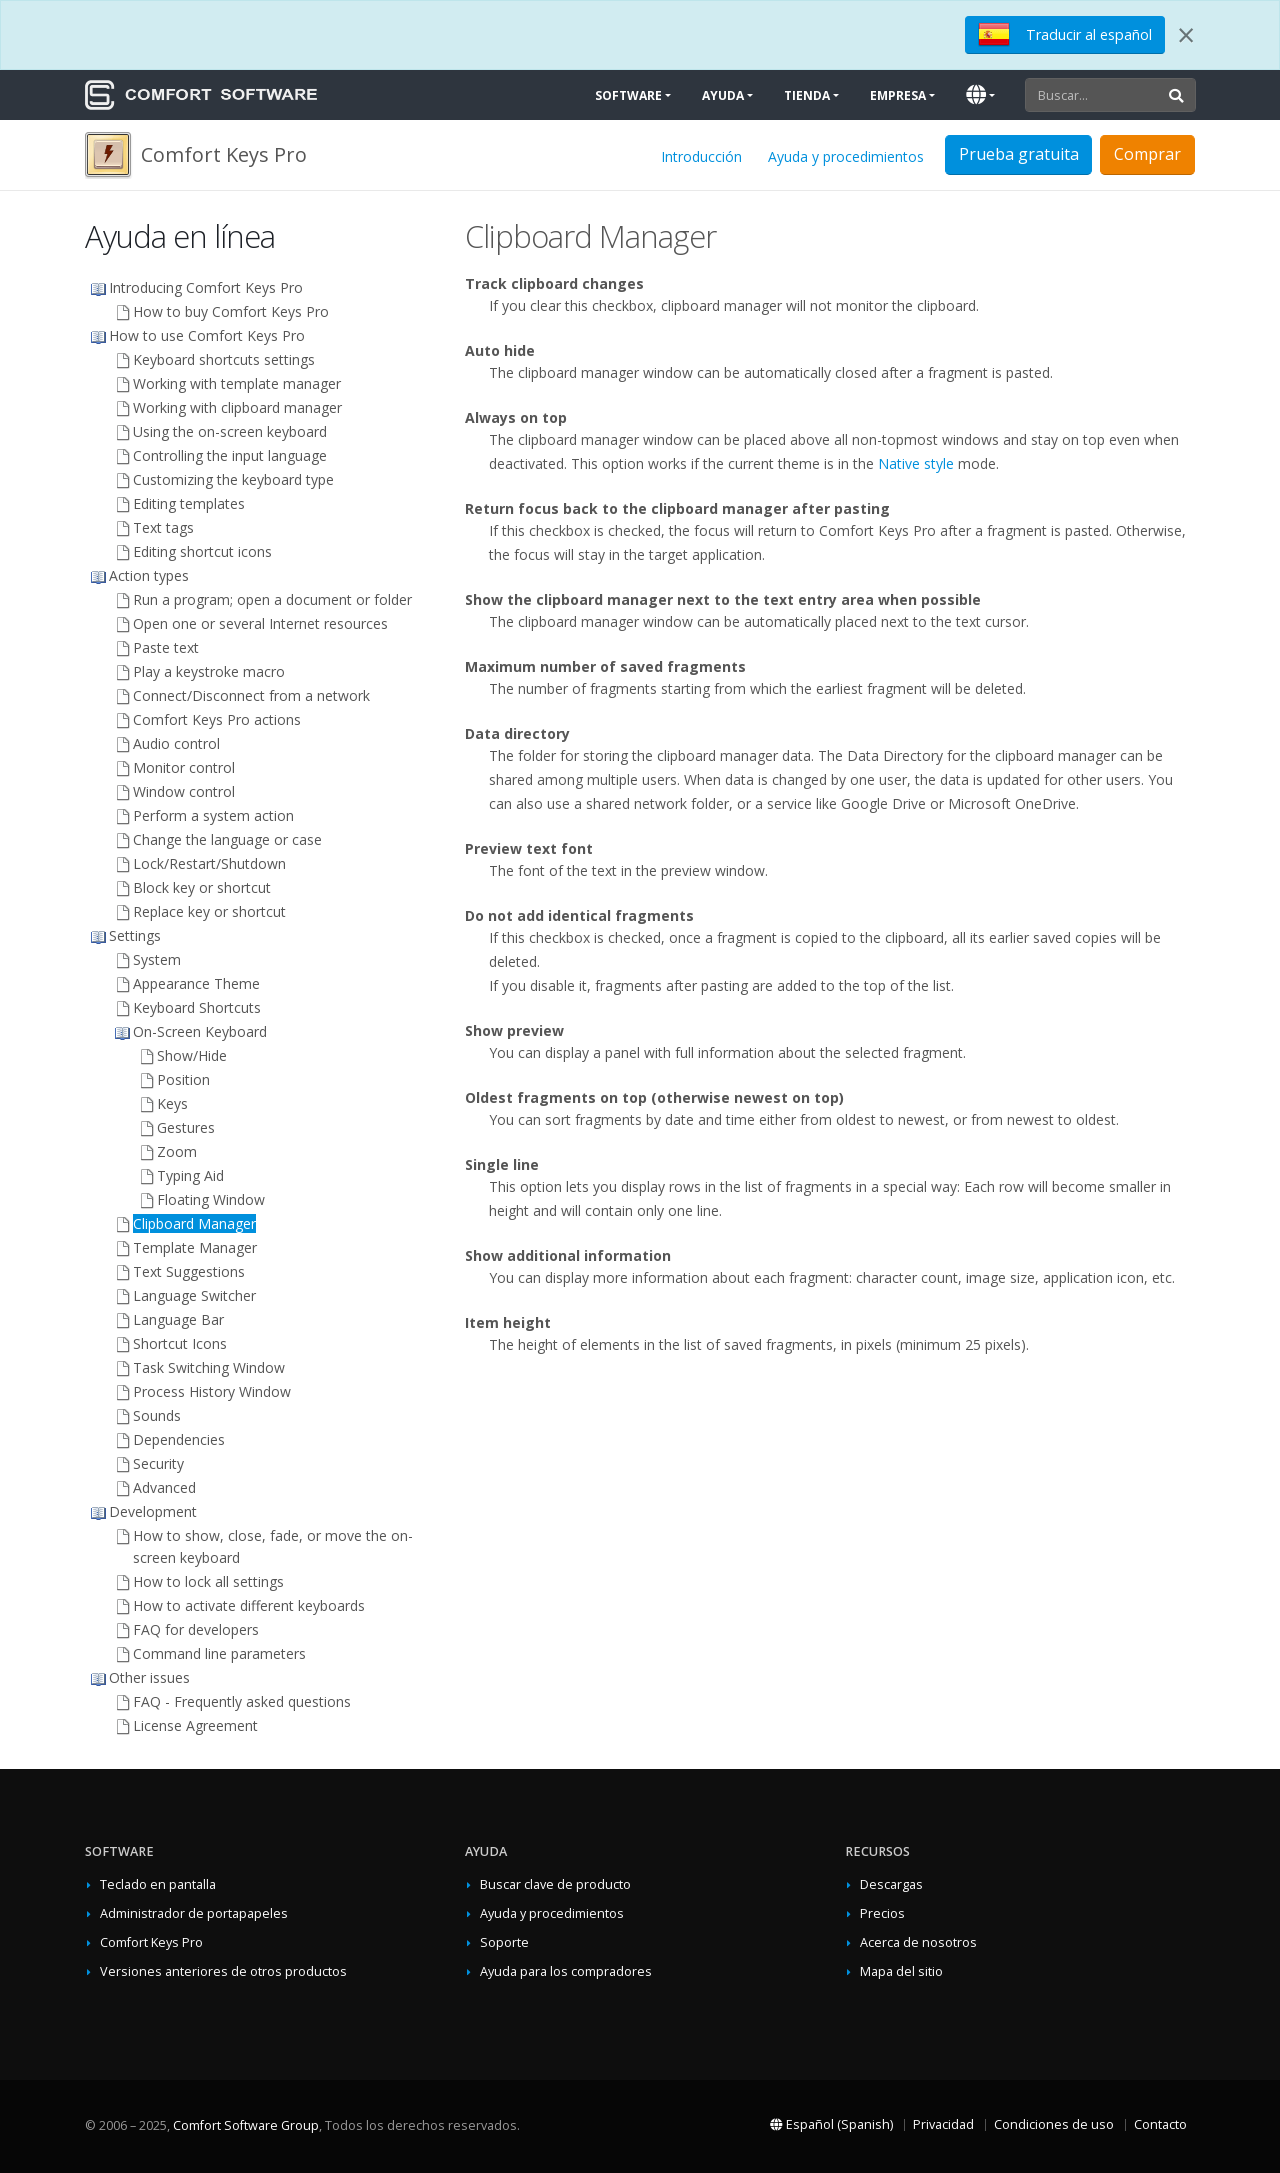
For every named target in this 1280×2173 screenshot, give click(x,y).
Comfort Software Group (246, 2125)
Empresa (898, 95)
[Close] (1186, 35)
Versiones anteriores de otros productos (223, 1971)
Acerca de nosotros (918, 1942)
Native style (916, 463)
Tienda (807, 95)
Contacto (1160, 2124)
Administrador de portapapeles (194, 1913)
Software (628, 95)
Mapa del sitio (901, 1971)
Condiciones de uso (1054, 2124)
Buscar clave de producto (555, 1884)
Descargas (891, 1884)
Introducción (701, 156)
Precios (882, 1913)
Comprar (1147, 154)
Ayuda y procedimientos (846, 156)
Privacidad (943, 2124)
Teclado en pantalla (158, 1884)
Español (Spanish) (831, 2124)
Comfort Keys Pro (151, 1942)
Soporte (504, 1942)
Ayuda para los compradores (566, 1971)
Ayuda (723, 95)
